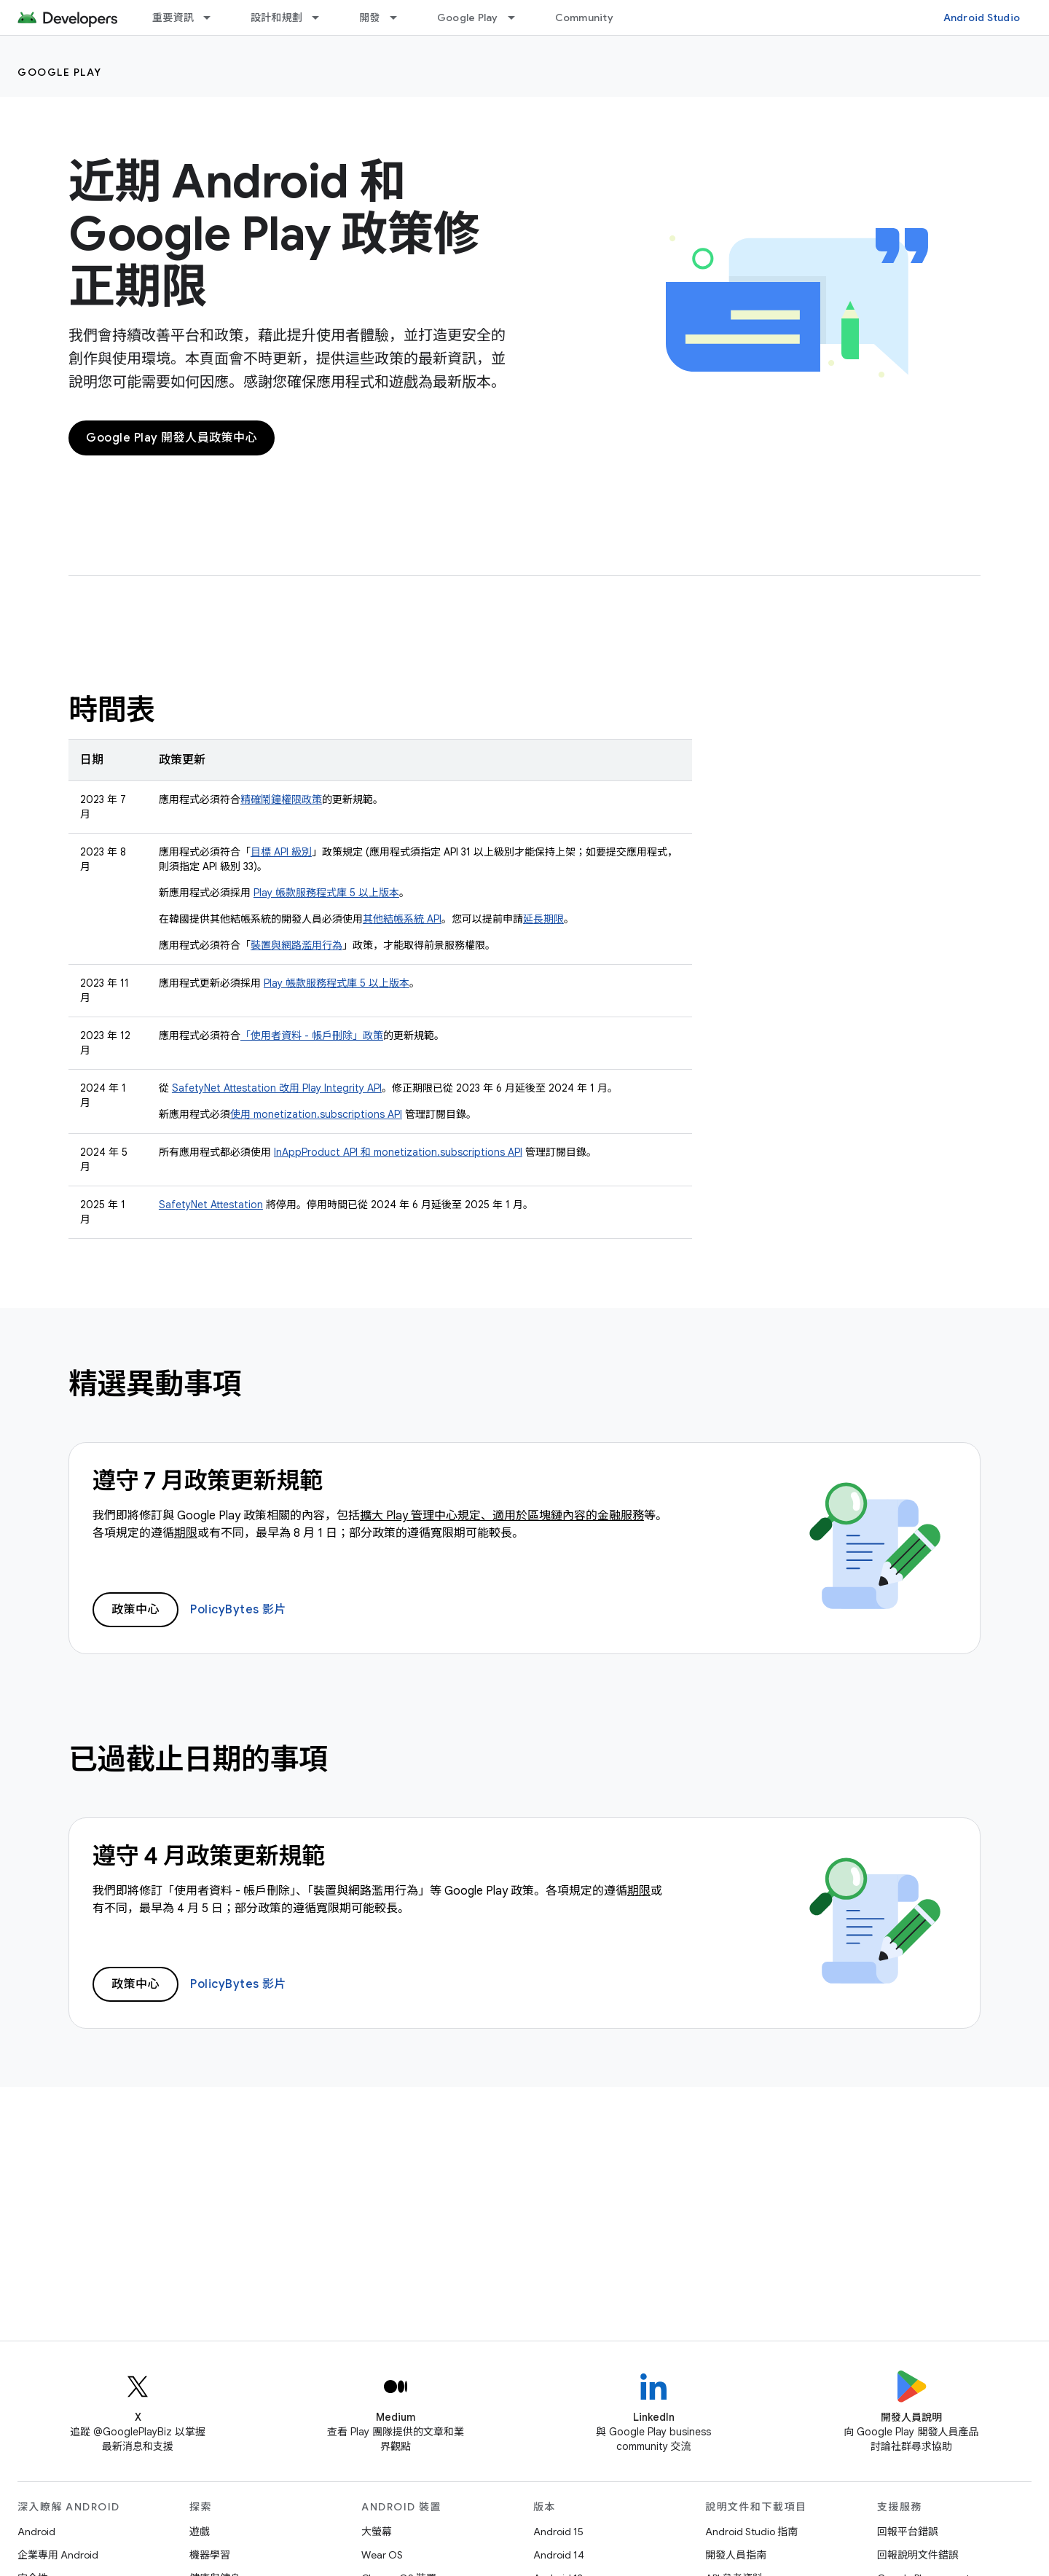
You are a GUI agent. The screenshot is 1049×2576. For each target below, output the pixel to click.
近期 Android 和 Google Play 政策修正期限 (274, 234)
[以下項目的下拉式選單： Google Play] (518, 17)
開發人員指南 (735, 2554)
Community (584, 17)
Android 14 (558, 2554)
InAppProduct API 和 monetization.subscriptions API (398, 1152)
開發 (369, 17)
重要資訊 (173, 17)
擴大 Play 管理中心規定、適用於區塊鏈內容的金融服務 (502, 1515)
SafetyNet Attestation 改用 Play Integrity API (277, 1088)
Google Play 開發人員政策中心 (171, 438)
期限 (185, 1533)
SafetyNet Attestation (211, 1204)
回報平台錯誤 (907, 2531)
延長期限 (543, 918)
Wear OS (382, 2554)
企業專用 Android (57, 2554)
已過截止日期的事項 (198, 1759)
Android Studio (982, 17)
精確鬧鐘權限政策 (281, 799)
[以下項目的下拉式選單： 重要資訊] (213, 17)
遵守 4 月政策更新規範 (209, 1856)
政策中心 (135, 1609)
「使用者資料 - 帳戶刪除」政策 (311, 1035)
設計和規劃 (276, 17)
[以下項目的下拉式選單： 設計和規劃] (322, 17)
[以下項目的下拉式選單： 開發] (400, 17)
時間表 (111, 709)
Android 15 (558, 2531)
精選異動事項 (154, 1383)
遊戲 (199, 2531)
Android (36, 2531)
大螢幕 (376, 2531)
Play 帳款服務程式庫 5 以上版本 (326, 892)
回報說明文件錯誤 (918, 2554)
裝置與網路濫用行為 (296, 945)
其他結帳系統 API (402, 918)
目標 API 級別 (281, 851)
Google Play (467, 17)
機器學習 (209, 2554)
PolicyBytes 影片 (238, 1609)
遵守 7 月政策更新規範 (208, 1480)
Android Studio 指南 (751, 2531)
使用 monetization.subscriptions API (316, 1114)
